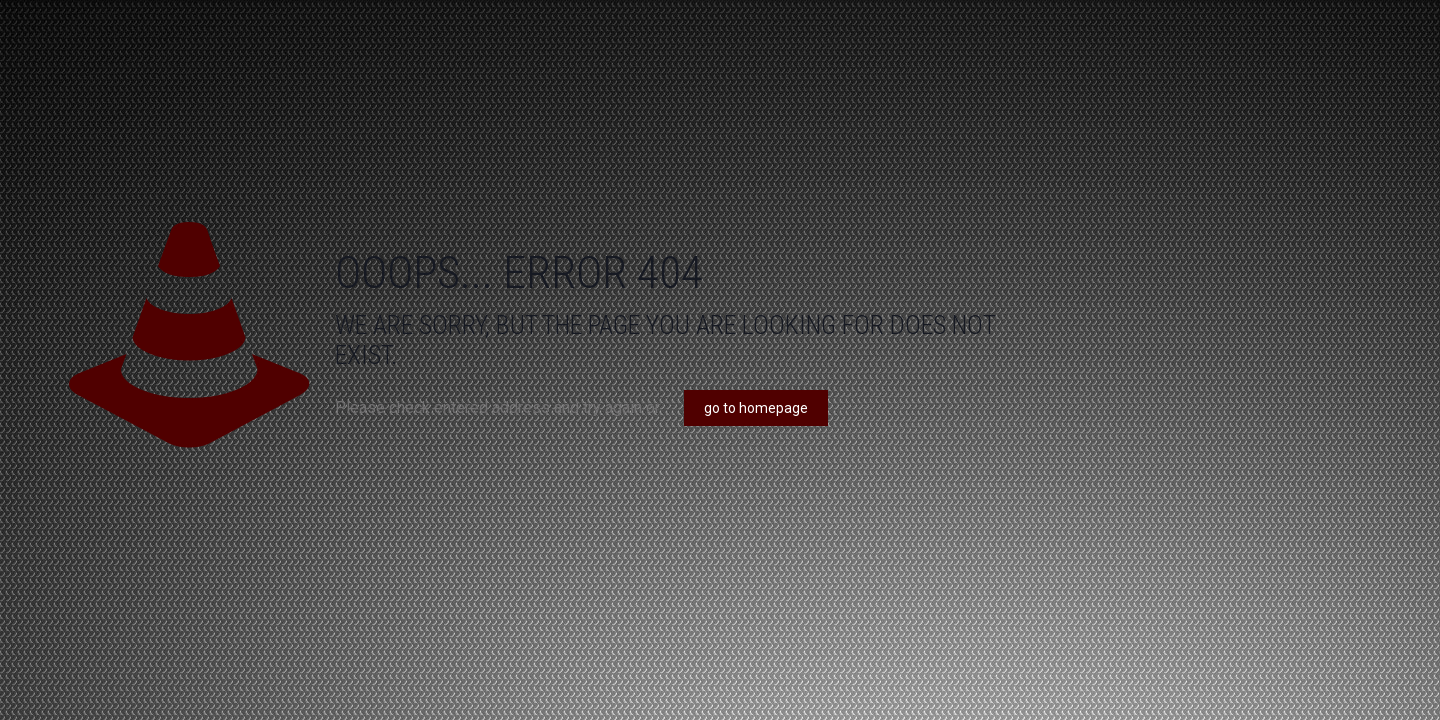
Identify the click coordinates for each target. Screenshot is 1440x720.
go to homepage (756, 408)
